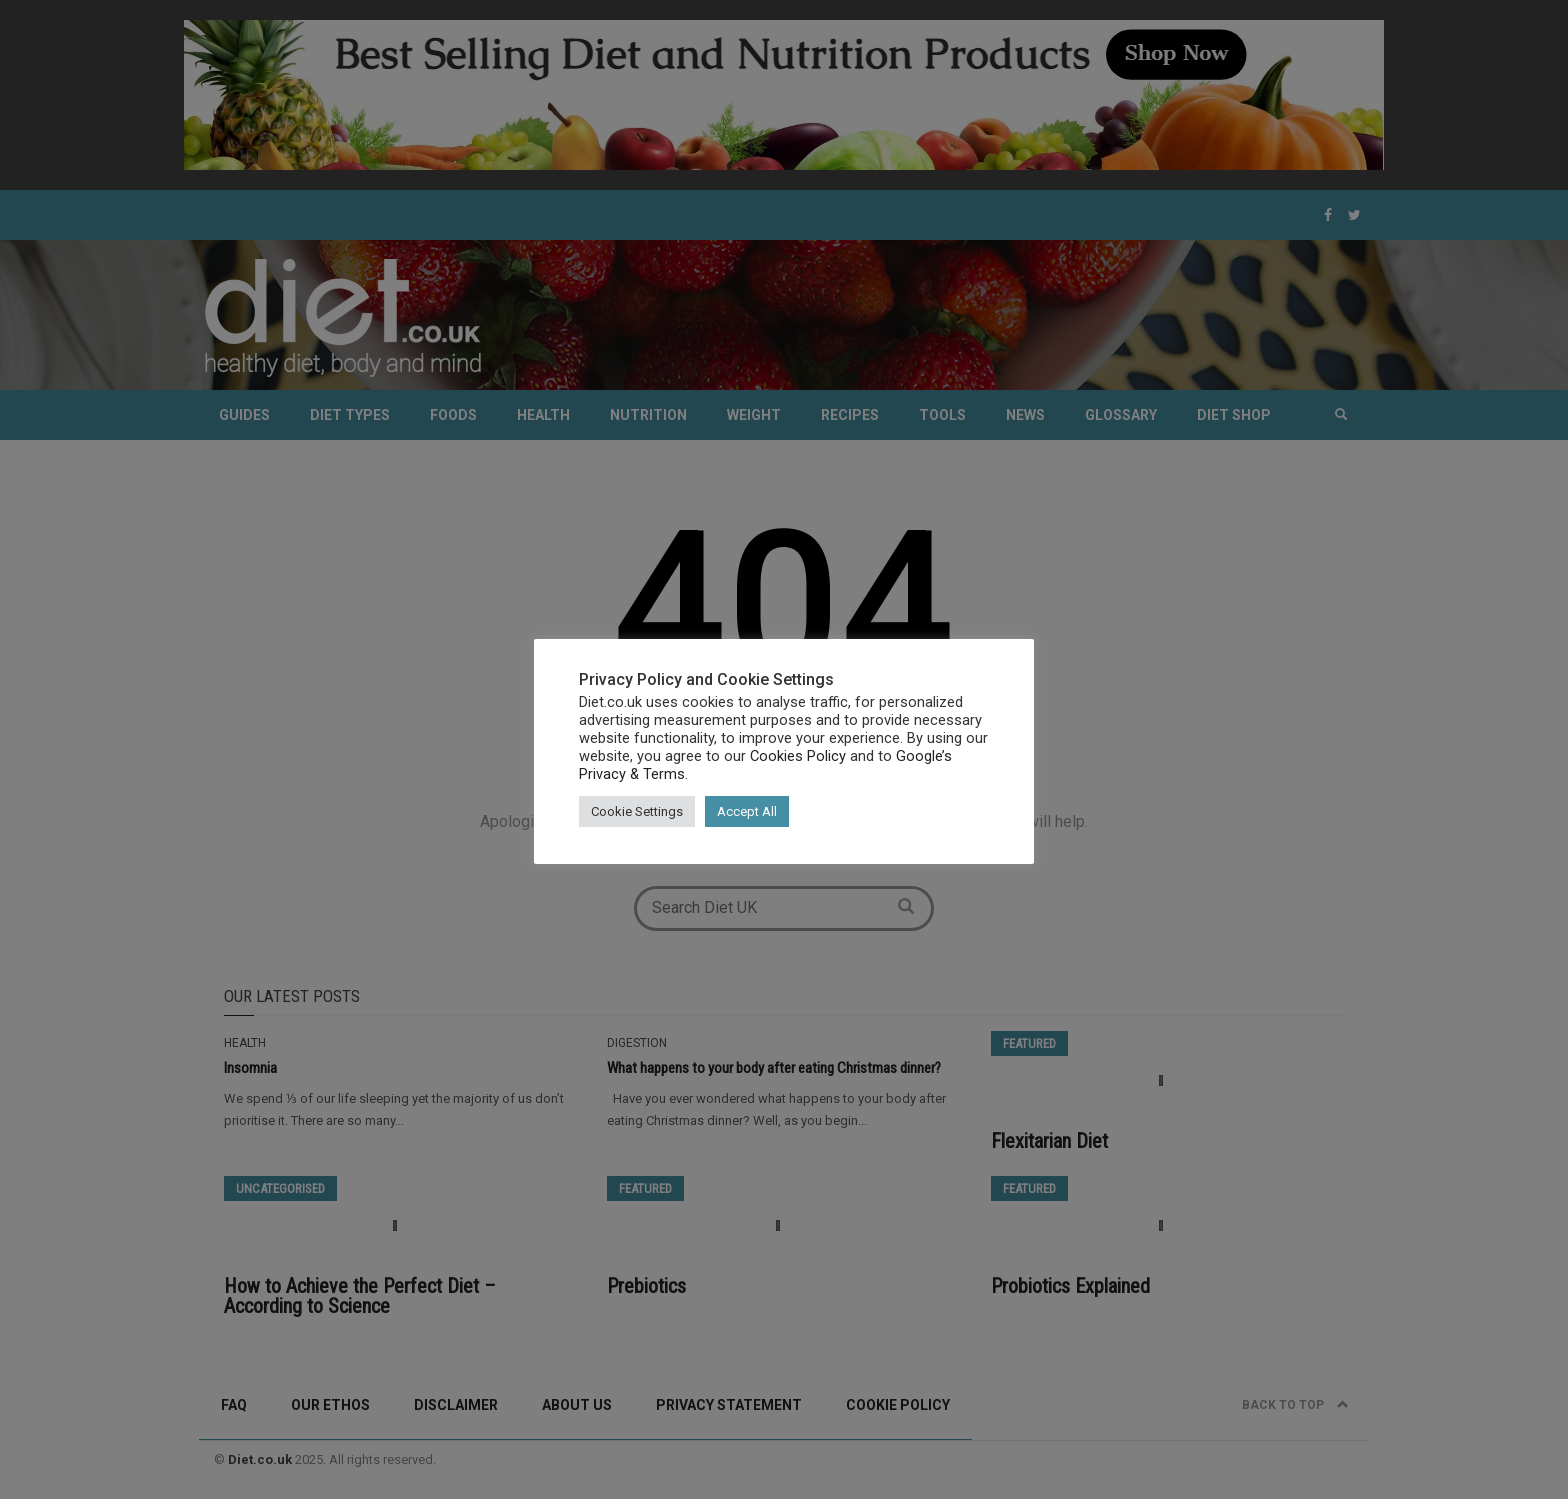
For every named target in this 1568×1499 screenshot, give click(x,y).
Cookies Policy (798, 756)
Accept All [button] (747, 811)
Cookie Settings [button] (637, 811)
